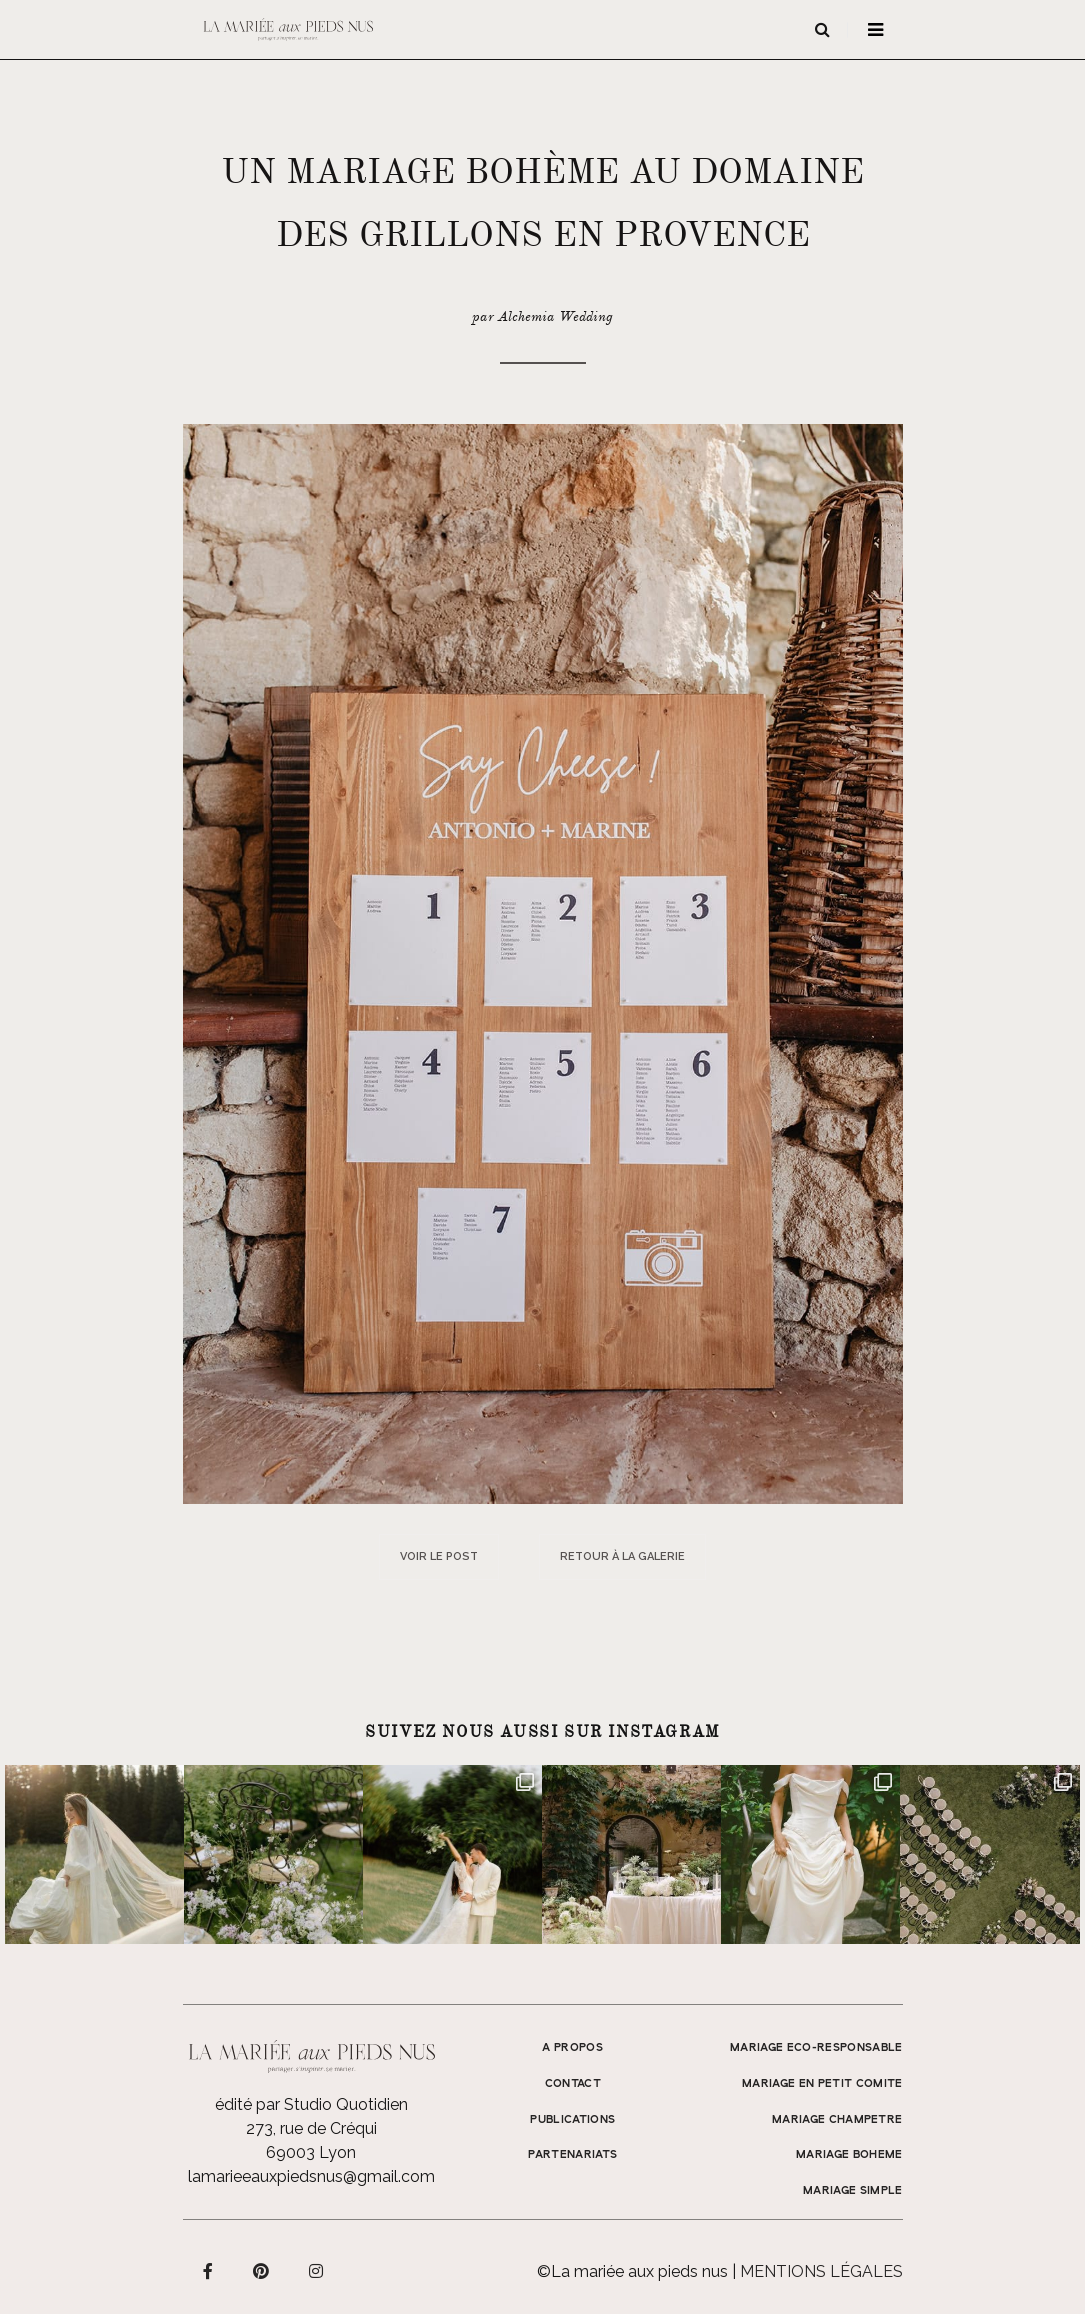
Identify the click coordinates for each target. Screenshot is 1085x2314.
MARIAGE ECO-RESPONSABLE (816, 2048)
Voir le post (439, 1556)
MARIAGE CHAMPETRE (837, 2120)
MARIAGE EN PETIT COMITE (822, 2084)
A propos (572, 2048)
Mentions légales (821, 2271)
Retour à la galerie (622, 1556)
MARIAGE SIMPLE (853, 2191)
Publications (572, 2120)
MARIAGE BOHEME (849, 2155)
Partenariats (572, 2155)
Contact (573, 2084)
